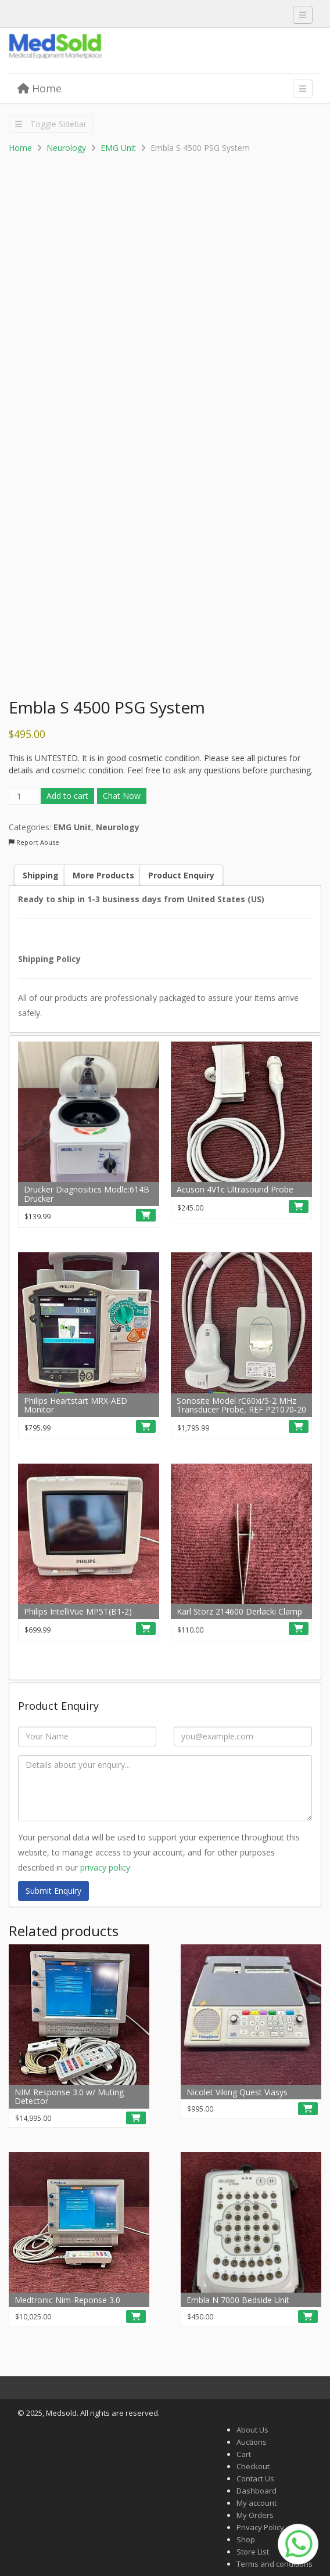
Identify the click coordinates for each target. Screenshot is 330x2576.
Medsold (96, 51)
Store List (252, 2551)
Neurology (66, 147)
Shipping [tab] (41, 875)
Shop (245, 2539)
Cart (243, 2454)
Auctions (251, 2442)
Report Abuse (34, 842)
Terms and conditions (274, 2564)
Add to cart (67, 795)
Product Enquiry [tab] (181, 875)
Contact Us (255, 2478)
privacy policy (105, 1867)
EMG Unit (118, 147)
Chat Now (122, 795)
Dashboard (256, 2490)
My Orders (255, 2515)
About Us (252, 2429)
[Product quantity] (23, 796)
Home (39, 88)
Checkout (253, 2466)
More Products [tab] (103, 875)
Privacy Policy (260, 2527)
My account (256, 2503)
